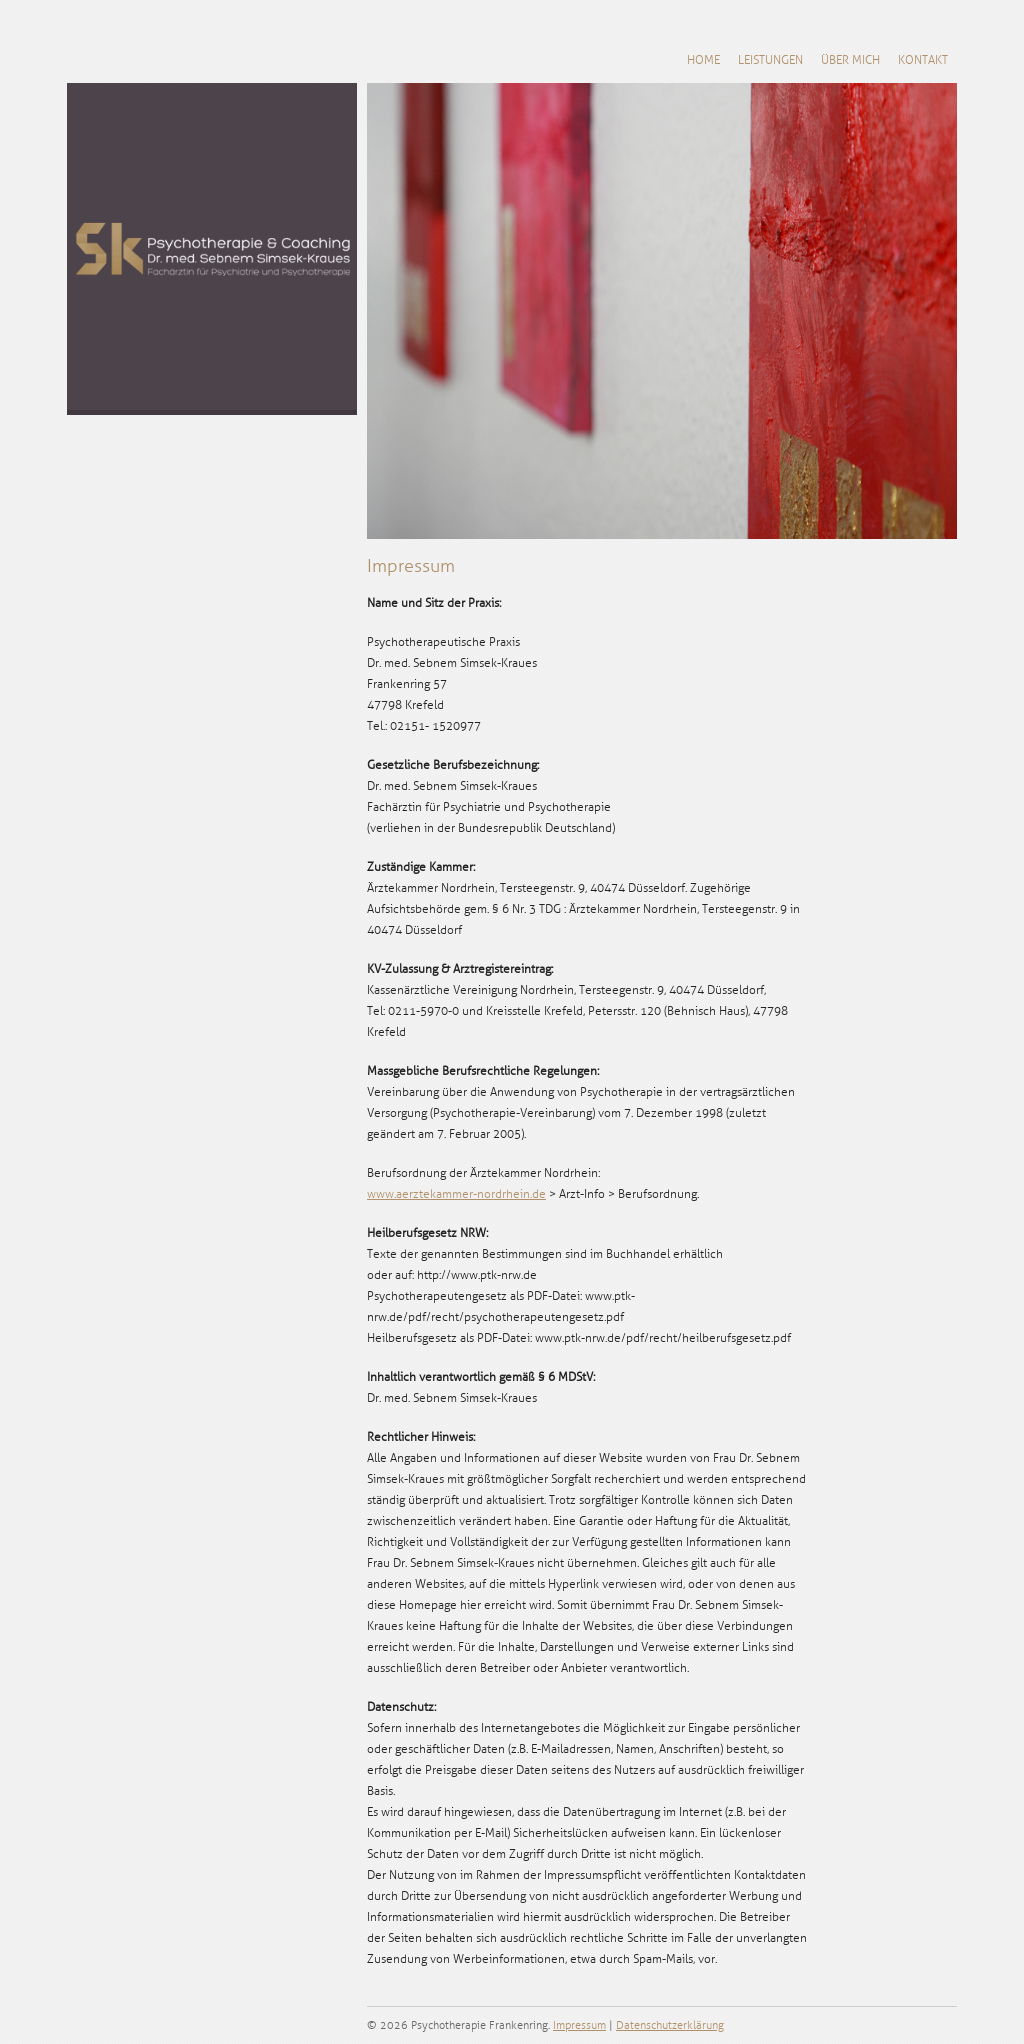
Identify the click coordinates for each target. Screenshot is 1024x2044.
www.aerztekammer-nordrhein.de (456, 1194)
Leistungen (770, 60)
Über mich (850, 60)
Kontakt (923, 60)
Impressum (579, 2025)
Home (703, 60)
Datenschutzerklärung (670, 2025)
